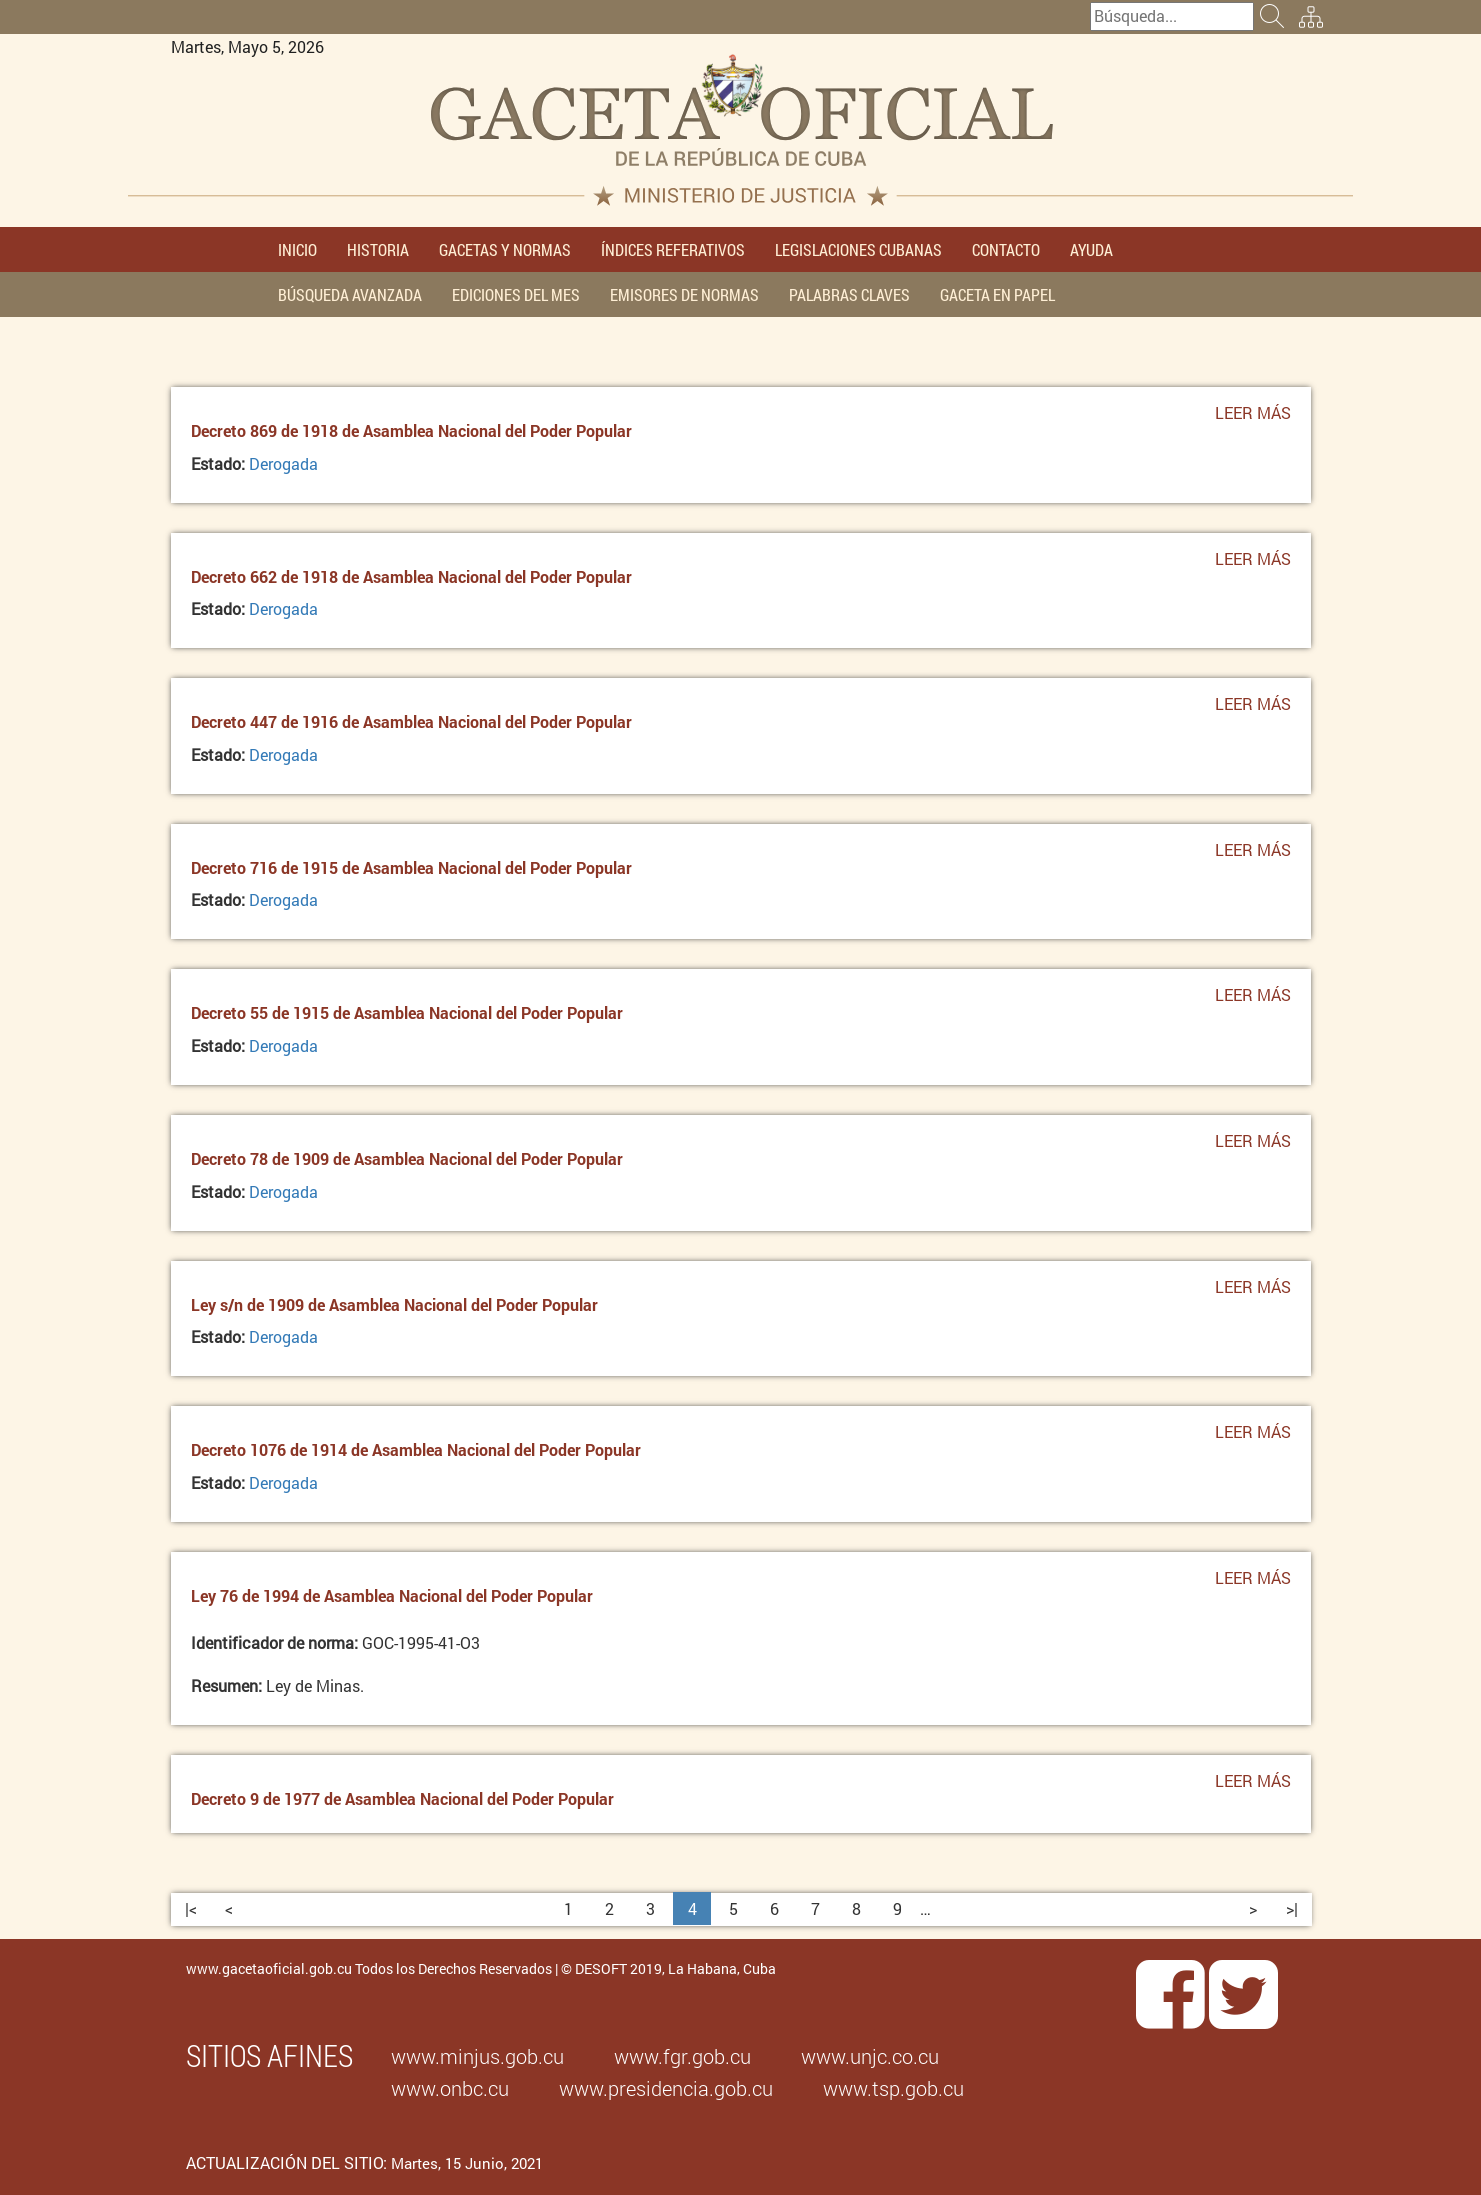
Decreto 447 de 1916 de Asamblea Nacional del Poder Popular (411, 721)
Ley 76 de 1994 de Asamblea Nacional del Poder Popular (392, 1595)
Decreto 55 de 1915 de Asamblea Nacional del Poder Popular (407, 1012)
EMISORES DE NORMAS (684, 294)
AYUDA (1091, 249)
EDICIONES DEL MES (516, 294)
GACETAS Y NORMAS (505, 249)
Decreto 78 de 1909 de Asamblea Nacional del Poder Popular (407, 1158)
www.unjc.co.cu (870, 2056)
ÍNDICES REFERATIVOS (673, 249)
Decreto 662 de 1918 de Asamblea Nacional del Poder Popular (411, 576)
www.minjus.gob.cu (477, 2056)
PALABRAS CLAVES (849, 294)
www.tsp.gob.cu (893, 2088)
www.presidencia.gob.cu (666, 2088)
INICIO (297, 249)
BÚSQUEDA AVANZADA (350, 294)
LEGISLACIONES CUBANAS (858, 249)
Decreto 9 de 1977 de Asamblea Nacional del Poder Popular (402, 1798)
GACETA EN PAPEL (997, 294)
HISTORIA (378, 249)
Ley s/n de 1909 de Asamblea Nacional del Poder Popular (394, 1304)
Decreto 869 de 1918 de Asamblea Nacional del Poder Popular (411, 430)
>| (1292, 1908)
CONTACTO (1006, 249)
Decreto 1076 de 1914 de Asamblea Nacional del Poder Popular (416, 1449)
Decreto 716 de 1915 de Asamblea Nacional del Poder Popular (411, 867)
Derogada (283, 463)
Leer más (1253, 418)
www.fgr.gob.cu (682, 2056)
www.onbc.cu (450, 2088)
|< (191, 1908)
